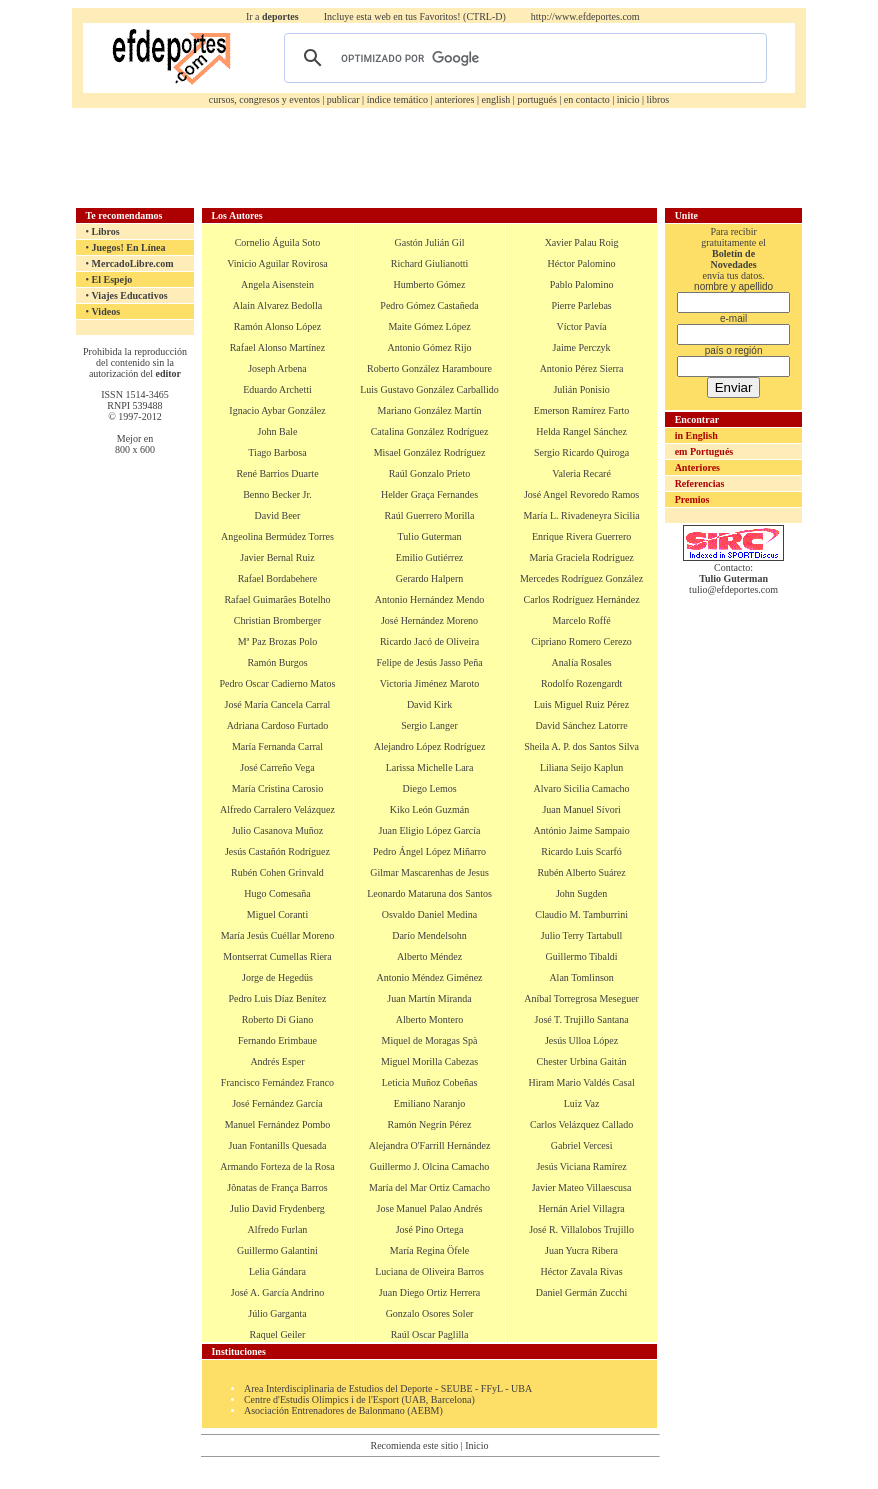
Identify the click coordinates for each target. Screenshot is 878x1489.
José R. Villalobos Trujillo (581, 1229)
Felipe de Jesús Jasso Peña (429, 662)
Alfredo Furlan (278, 1229)
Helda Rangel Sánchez (581, 431)
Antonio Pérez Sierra (582, 368)
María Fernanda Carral (277, 746)
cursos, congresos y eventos (264, 99)
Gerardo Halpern (429, 578)
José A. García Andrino (277, 1292)
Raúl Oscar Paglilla (430, 1334)
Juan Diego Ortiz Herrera (429, 1292)
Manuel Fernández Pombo (278, 1124)
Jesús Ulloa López (581, 1040)
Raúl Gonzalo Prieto (430, 473)
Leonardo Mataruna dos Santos (429, 893)
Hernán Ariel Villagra (581, 1208)
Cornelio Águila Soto (278, 242)
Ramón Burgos (277, 662)
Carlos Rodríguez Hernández (582, 599)
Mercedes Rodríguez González (581, 578)
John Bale (278, 431)
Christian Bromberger (277, 620)
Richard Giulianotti (430, 263)
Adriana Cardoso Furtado (278, 725)
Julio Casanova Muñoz (278, 830)
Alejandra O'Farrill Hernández (430, 1145)
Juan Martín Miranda (429, 998)
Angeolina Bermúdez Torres (277, 536)
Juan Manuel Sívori (581, 809)
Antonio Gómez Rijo (430, 347)
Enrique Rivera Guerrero (581, 536)
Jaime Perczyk (582, 347)
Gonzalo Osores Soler (430, 1313)
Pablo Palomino (582, 284)
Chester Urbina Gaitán (582, 1061)
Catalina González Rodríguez (430, 431)
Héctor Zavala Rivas (581, 1271)
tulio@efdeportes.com (733, 589)
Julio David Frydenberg (277, 1208)
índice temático (397, 99)
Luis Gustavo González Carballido (429, 389)
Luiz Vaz (582, 1103)
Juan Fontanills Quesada (278, 1145)
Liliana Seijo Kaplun (581, 767)
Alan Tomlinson (581, 977)
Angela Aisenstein (277, 284)
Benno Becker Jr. (277, 494)
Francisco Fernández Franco (277, 1082)
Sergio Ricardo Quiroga (581, 452)
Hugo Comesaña (277, 893)
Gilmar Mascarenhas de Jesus (429, 872)
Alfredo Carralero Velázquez (277, 809)
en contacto (587, 99)
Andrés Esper (277, 1061)
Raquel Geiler (278, 1334)
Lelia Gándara (277, 1271)
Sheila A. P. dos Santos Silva (581, 746)
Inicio (476, 1445)
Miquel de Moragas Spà (430, 1040)
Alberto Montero (430, 1019)
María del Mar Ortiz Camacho (429, 1187)
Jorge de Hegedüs (277, 977)
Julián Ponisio (581, 389)
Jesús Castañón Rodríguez (277, 851)
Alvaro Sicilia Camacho (582, 788)
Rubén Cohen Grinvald (277, 872)
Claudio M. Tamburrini (581, 914)
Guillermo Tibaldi (582, 956)
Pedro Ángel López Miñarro (429, 851)
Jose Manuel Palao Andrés (430, 1208)
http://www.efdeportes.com (585, 16)
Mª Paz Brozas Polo (278, 641)
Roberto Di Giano (278, 1019)
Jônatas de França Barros (277, 1187)
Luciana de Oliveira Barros (429, 1271)
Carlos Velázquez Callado (581, 1124)
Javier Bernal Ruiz (277, 557)
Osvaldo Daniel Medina (430, 914)
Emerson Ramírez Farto (582, 410)
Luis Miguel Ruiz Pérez (581, 704)
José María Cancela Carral (278, 704)
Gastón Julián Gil (430, 242)
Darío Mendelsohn (429, 935)
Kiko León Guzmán (429, 809)
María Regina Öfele (429, 1250)
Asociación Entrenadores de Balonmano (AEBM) (343, 1410)
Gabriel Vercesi (582, 1145)
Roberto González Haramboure (429, 368)
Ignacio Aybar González (277, 410)
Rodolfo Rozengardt (581, 683)
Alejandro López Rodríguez (430, 746)
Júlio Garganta (277, 1313)
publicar (343, 99)
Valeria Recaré (581, 473)
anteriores (454, 99)
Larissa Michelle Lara (430, 767)
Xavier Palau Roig (582, 242)
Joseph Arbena (277, 368)
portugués (536, 99)
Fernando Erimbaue (277, 1040)
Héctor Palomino (582, 263)
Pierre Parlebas (581, 305)
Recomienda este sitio (414, 1445)
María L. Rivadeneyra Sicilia (582, 515)
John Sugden (581, 893)
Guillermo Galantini (277, 1250)
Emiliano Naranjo (429, 1103)
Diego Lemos (429, 788)
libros (657, 99)
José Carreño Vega (277, 767)
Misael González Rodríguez (430, 452)
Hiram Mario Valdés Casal (581, 1082)
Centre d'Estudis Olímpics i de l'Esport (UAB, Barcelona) (359, 1399)
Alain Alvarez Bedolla (277, 305)
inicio (628, 99)
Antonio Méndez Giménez (429, 977)
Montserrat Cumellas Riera (277, 956)
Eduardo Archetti (277, 389)
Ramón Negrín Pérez (430, 1124)
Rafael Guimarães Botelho (277, 599)
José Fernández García (277, 1103)
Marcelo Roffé (581, 620)
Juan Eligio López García (430, 830)
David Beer (278, 515)
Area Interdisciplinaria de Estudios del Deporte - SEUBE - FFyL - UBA (388, 1388)
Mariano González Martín (430, 410)
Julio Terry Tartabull (582, 935)
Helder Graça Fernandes (429, 494)
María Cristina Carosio (278, 788)
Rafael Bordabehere (278, 578)
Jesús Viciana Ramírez (581, 1166)
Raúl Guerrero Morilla (430, 515)
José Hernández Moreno (429, 620)
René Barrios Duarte (277, 473)
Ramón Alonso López (277, 326)
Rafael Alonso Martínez (278, 347)
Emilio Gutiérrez (429, 557)
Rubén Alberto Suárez (581, 872)
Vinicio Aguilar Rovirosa (277, 263)
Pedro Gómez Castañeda (429, 305)
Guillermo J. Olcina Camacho (429, 1166)
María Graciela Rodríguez (581, 557)
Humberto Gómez (430, 284)
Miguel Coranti (277, 914)
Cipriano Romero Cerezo (581, 641)
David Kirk (429, 704)
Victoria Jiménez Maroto (429, 683)
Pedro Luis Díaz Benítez (277, 998)
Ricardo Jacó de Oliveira (429, 641)
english (495, 99)
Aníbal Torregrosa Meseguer (581, 998)
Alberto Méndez (429, 956)
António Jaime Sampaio (582, 830)
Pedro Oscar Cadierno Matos (278, 683)
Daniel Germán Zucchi (582, 1292)
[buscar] (522, 58)
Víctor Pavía (581, 326)
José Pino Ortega (430, 1229)
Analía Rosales (581, 662)
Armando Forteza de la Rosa (277, 1166)
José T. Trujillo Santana (582, 1019)
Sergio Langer (429, 725)
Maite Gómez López (429, 326)
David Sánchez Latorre (581, 725)
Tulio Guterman (430, 536)
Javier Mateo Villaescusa (582, 1187)
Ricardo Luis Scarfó (581, 851)
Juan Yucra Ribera (581, 1250)
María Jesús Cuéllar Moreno (278, 935)
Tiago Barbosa (277, 452)
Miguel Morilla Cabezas (429, 1061)
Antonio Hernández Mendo (429, 599)
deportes (280, 16)
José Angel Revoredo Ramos (581, 494)
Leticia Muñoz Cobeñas (430, 1082)
